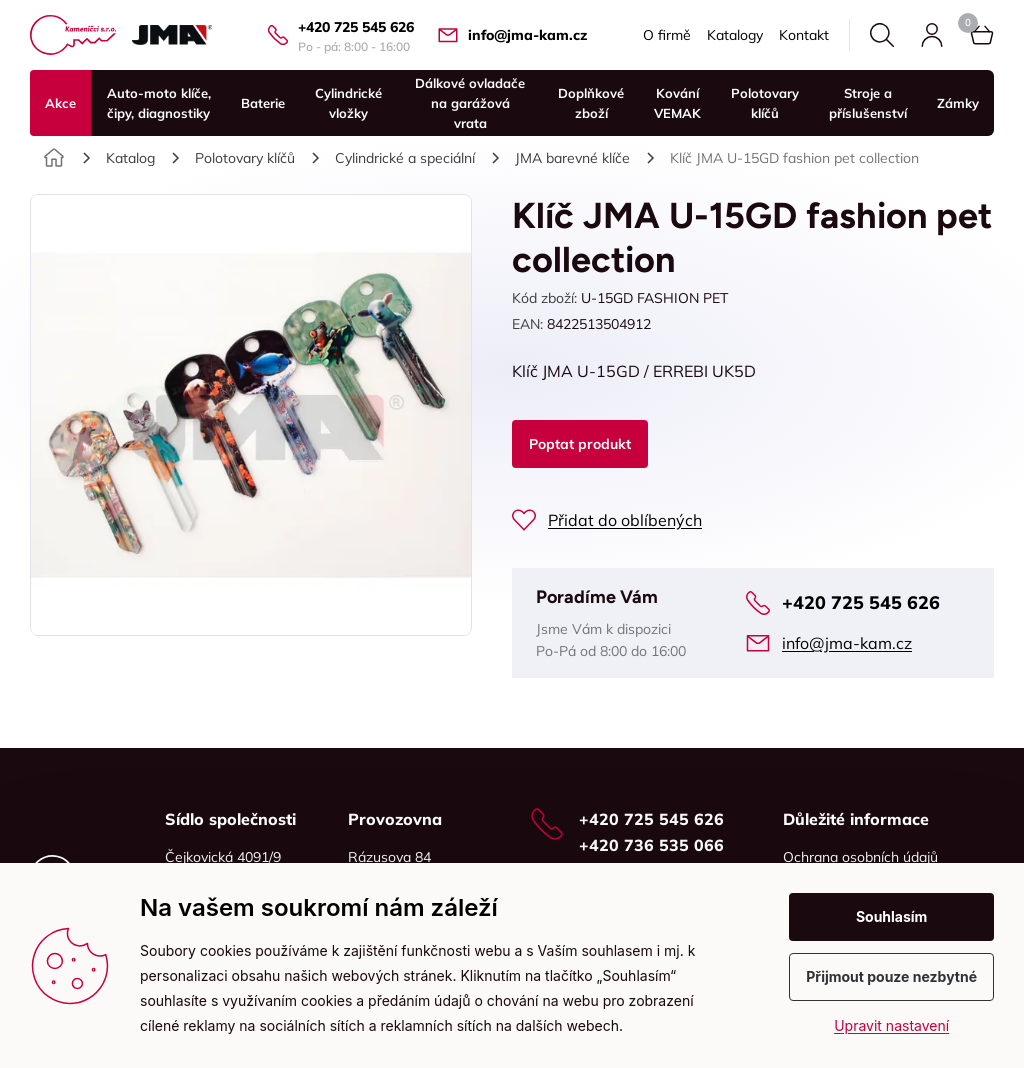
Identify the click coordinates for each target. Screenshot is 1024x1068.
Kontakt (804, 35)
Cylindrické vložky (348, 103)
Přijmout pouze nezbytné (891, 976)
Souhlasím (892, 916)
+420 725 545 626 (356, 27)
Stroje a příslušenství (868, 103)
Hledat (882, 35)
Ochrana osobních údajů (860, 857)
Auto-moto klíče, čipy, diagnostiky (159, 103)
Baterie (263, 103)
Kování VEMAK (677, 103)
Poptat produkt (580, 444)
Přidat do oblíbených (625, 520)
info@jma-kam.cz (527, 35)
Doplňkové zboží (591, 103)
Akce (60, 103)
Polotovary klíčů (765, 103)
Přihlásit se (932, 35)
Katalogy (735, 35)
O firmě (667, 35)
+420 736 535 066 (651, 845)
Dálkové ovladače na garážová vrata (470, 103)
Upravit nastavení (891, 1025)
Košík (968, 23)
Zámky (958, 103)
